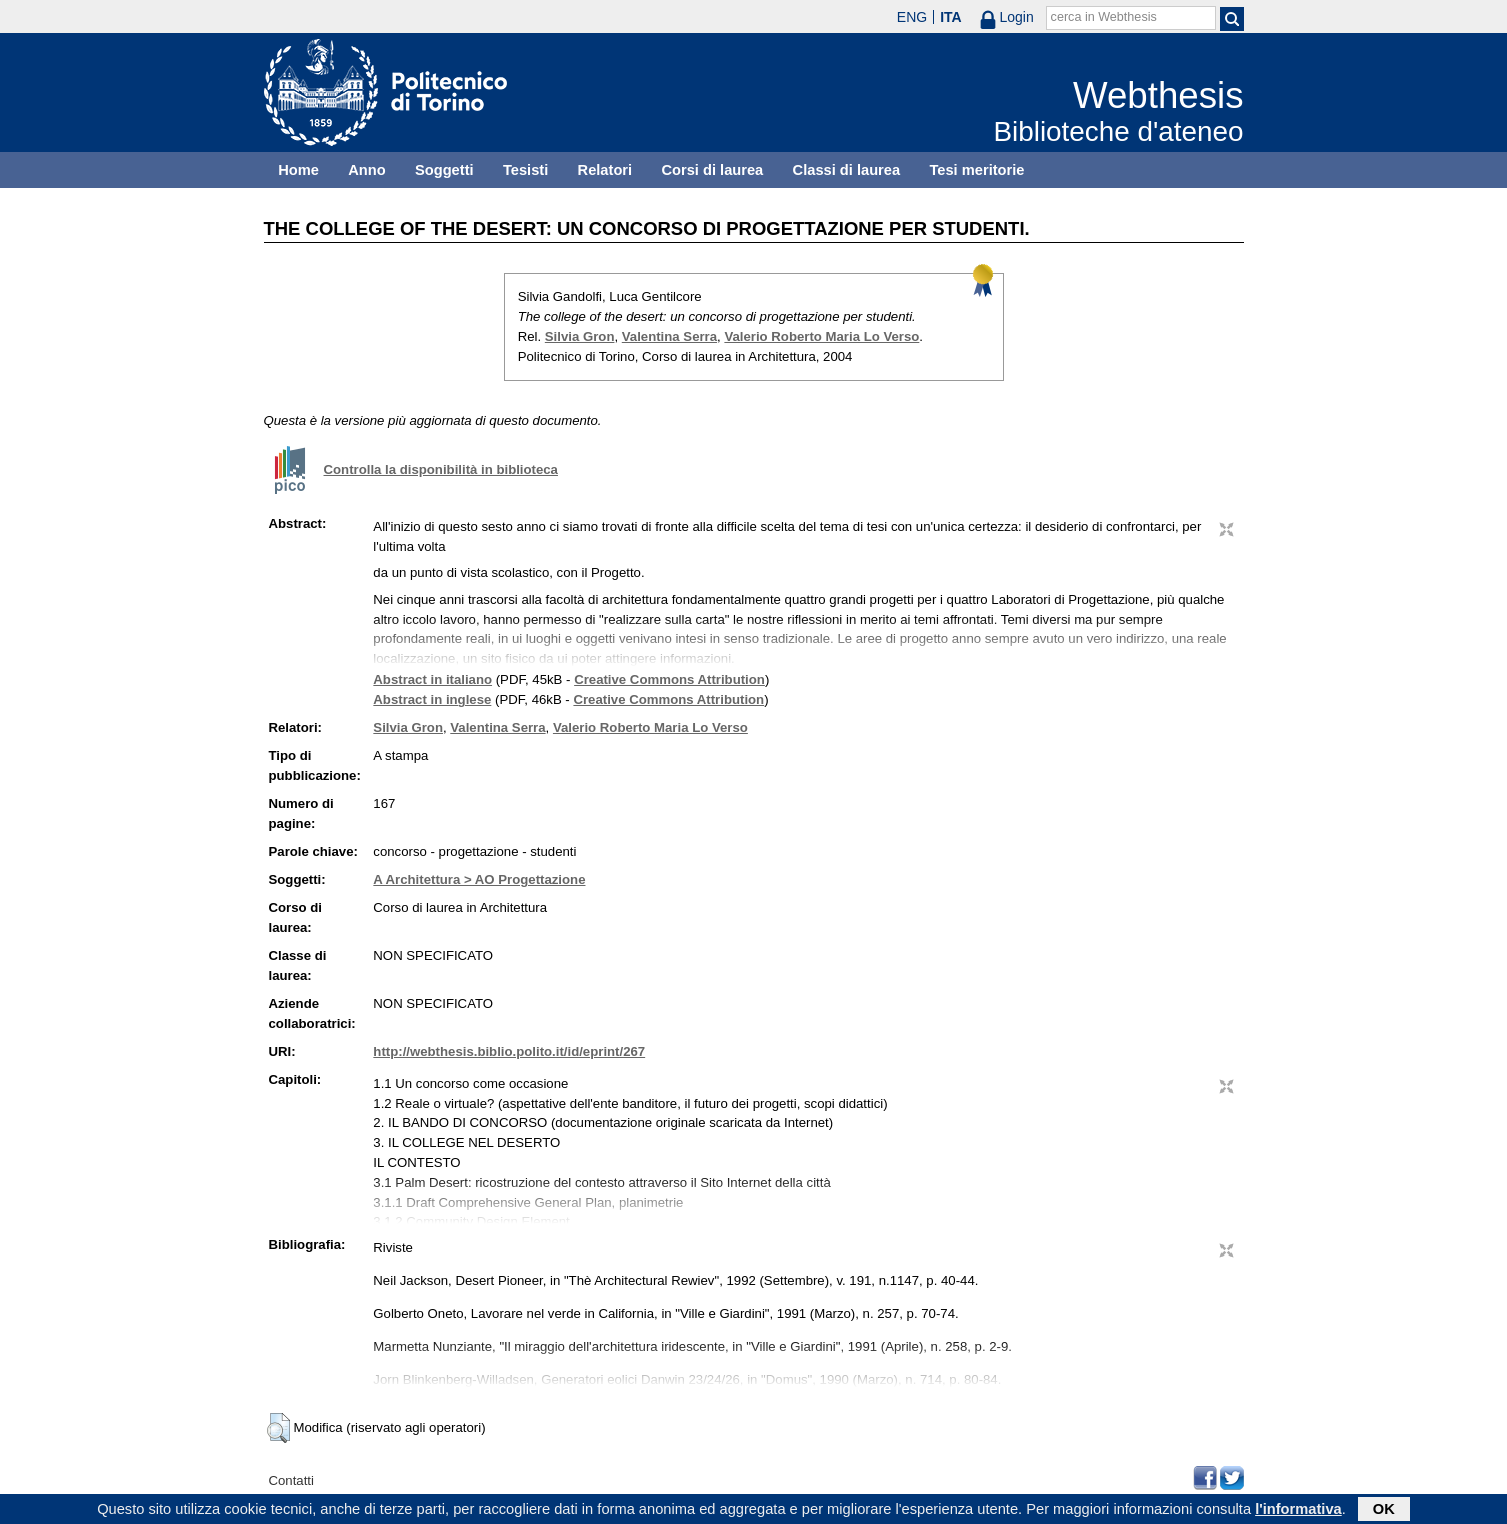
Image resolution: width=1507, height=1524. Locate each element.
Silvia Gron (580, 336)
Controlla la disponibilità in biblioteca (441, 469)
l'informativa (1298, 1511)
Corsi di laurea (712, 170)
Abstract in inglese (432, 699)
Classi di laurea (847, 170)
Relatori (605, 170)
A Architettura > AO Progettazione (479, 879)
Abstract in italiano (432, 679)
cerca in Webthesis (1104, 17)
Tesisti (525, 170)
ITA (951, 17)
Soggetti (444, 170)
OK (1384, 1511)
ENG (912, 17)
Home (298, 170)
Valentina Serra (669, 336)
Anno (366, 170)
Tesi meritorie (976, 170)
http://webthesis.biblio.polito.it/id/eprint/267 (509, 1051)
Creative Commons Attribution (669, 679)
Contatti (291, 1480)
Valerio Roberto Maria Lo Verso (821, 336)
